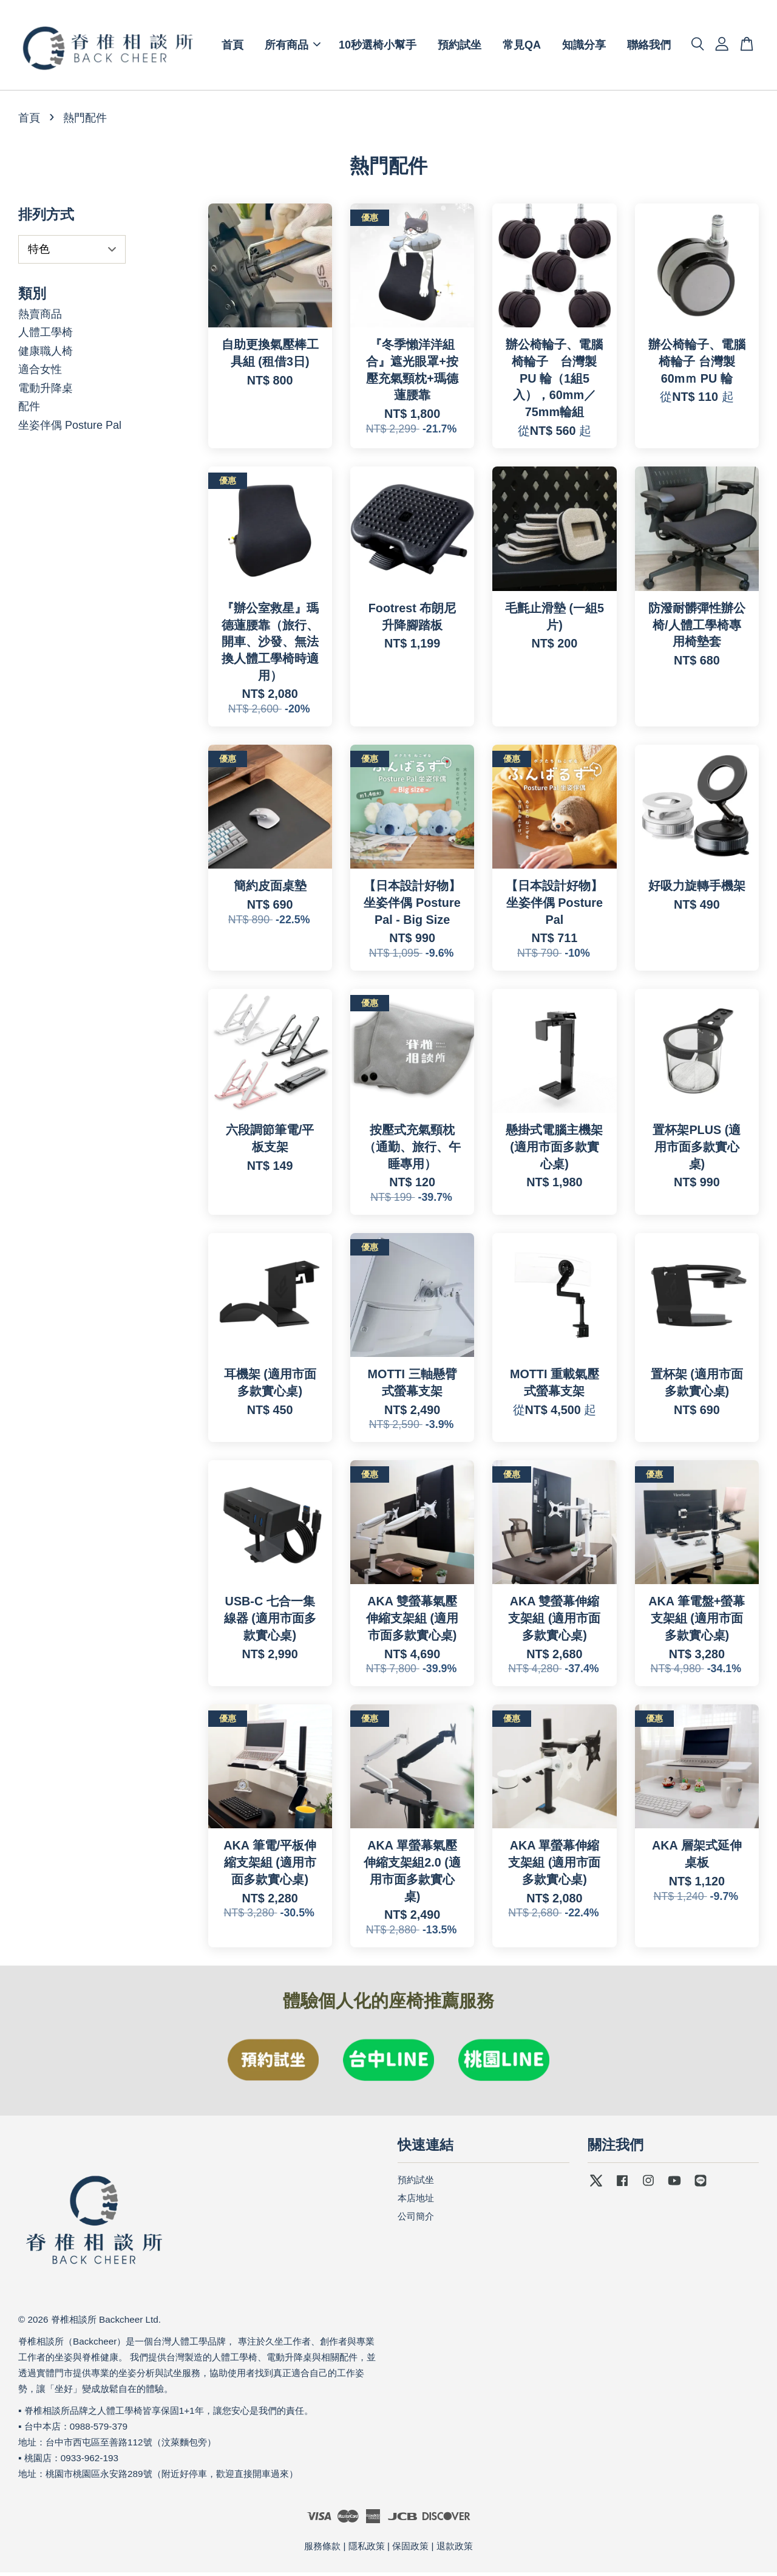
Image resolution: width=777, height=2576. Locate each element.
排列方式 (46, 218)
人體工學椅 (45, 336)
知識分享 (584, 47)
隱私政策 (366, 2549)
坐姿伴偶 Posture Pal (69, 429)
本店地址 (416, 2201)
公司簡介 (416, 2220)
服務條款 (322, 2549)
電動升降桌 (45, 392)
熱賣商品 (40, 317)
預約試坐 (459, 47)
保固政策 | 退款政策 (432, 2549)
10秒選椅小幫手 (377, 47)
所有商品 (293, 47)
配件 (29, 410)
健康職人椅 (45, 355)
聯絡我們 (649, 47)
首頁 (232, 47)
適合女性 (40, 373)
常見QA (522, 47)
